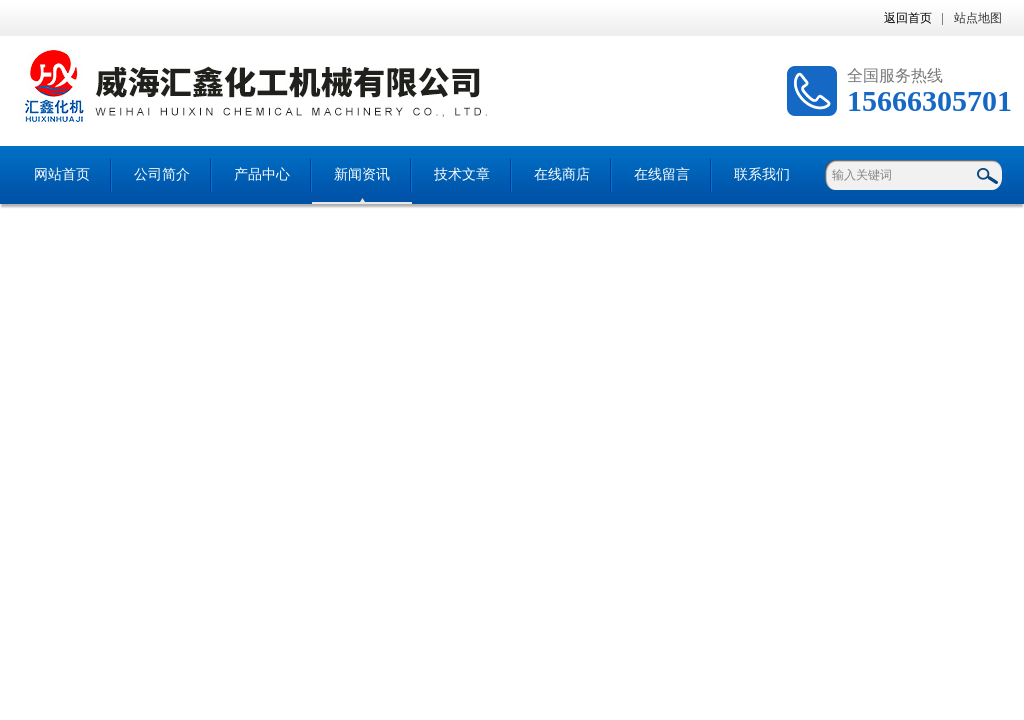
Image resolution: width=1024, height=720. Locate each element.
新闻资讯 (362, 174)
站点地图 (978, 18)
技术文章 (462, 174)
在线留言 (662, 174)
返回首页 (908, 18)
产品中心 (262, 174)
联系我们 (762, 174)
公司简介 (162, 174)
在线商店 (562, 174)
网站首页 (62, 174)
